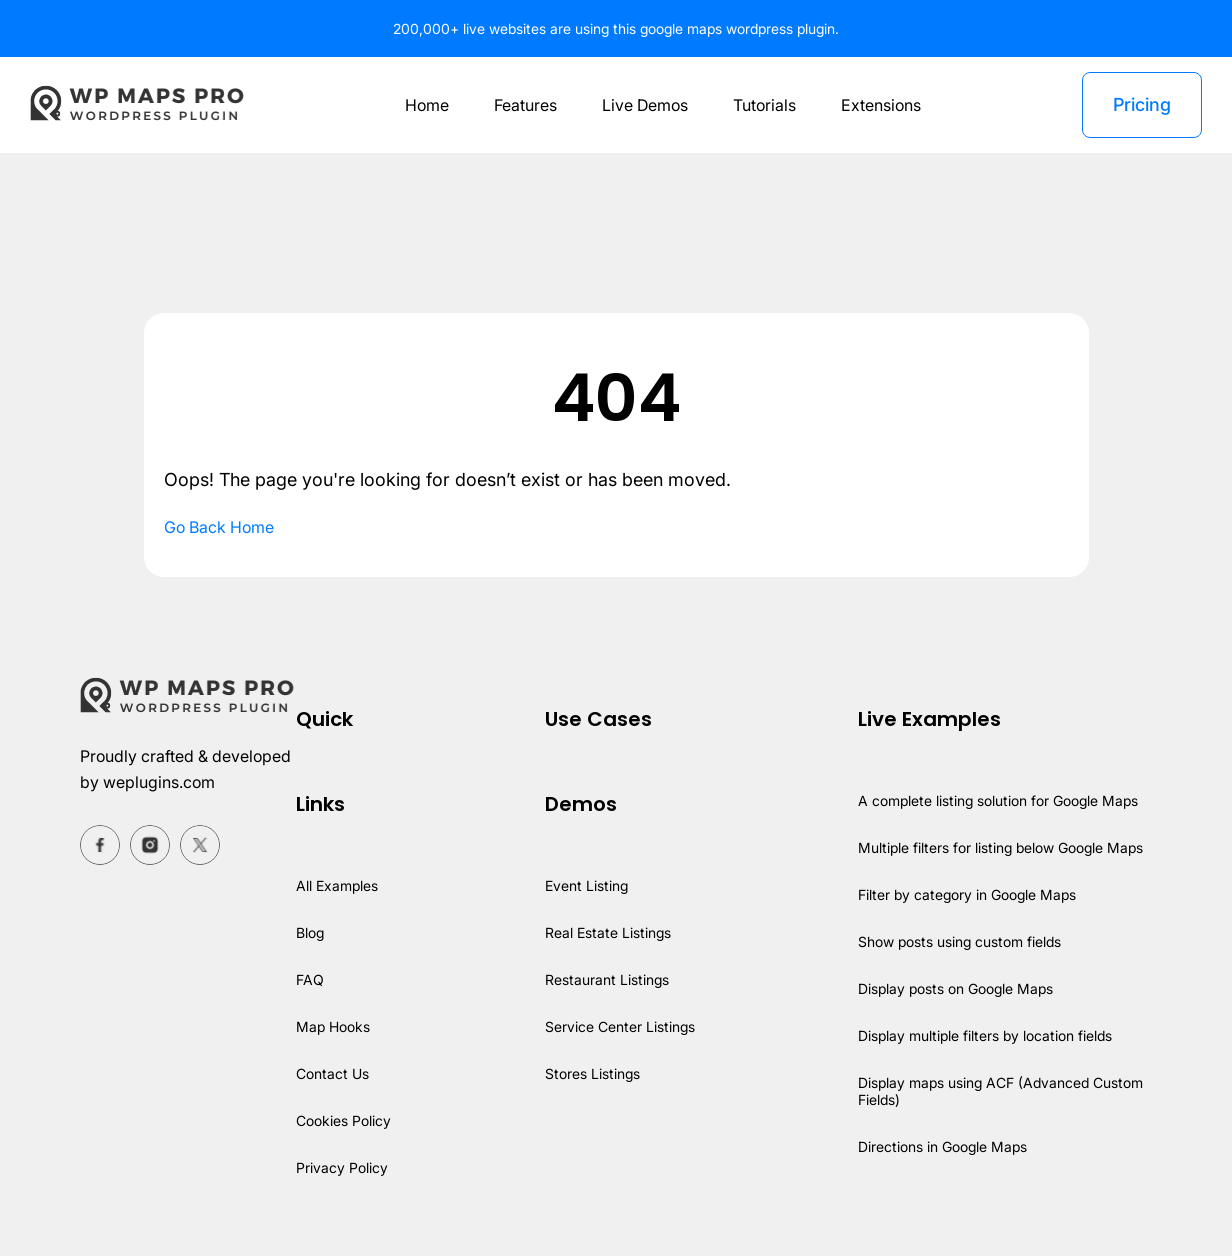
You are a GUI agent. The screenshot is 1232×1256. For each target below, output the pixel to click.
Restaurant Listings (606, 979)
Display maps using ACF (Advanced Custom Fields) (1000, 1091)
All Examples (338, 885)
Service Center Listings (619, 1026)
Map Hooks (333, 1026)
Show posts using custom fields (960, 941)
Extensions (883, 105)
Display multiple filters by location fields (986, 1035)
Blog (311, 932)
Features (522, 105)
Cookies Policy (344, 1120)
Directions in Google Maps (942, 1146)
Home (421, 105)
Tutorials (765, 105)
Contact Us (333, 1073)
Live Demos (643, 105)
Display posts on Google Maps (955, 988)
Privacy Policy (342, 1167)
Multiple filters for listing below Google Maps (1002, 847)
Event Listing (585, 885)
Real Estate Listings (607, 932)
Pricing (1141, 104)
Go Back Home (220, 527)
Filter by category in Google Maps (966, 894)
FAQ (309, 979)
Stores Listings (591, 1073)
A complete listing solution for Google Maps (999, 800)
